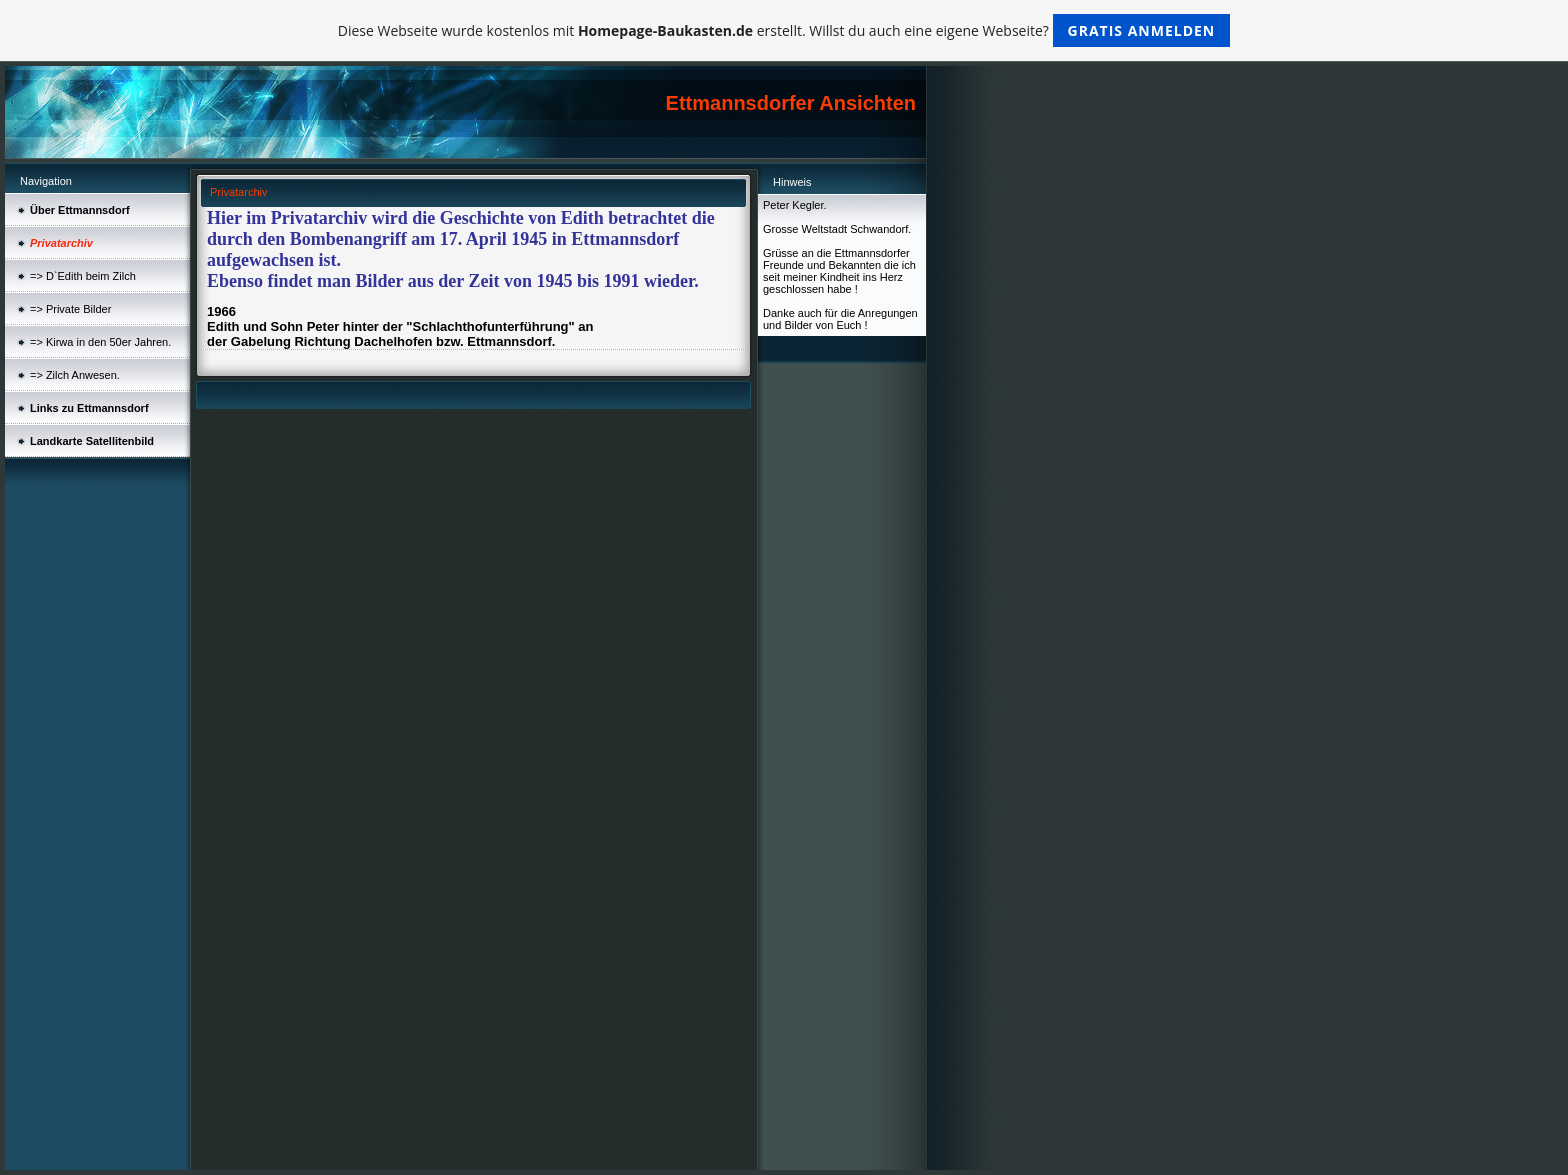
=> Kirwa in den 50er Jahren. (100, 342)
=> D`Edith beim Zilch (83, 276)
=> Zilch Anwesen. (75, 375)
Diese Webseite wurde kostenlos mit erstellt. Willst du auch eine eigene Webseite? (784, 30)
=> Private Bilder (70, 309)
